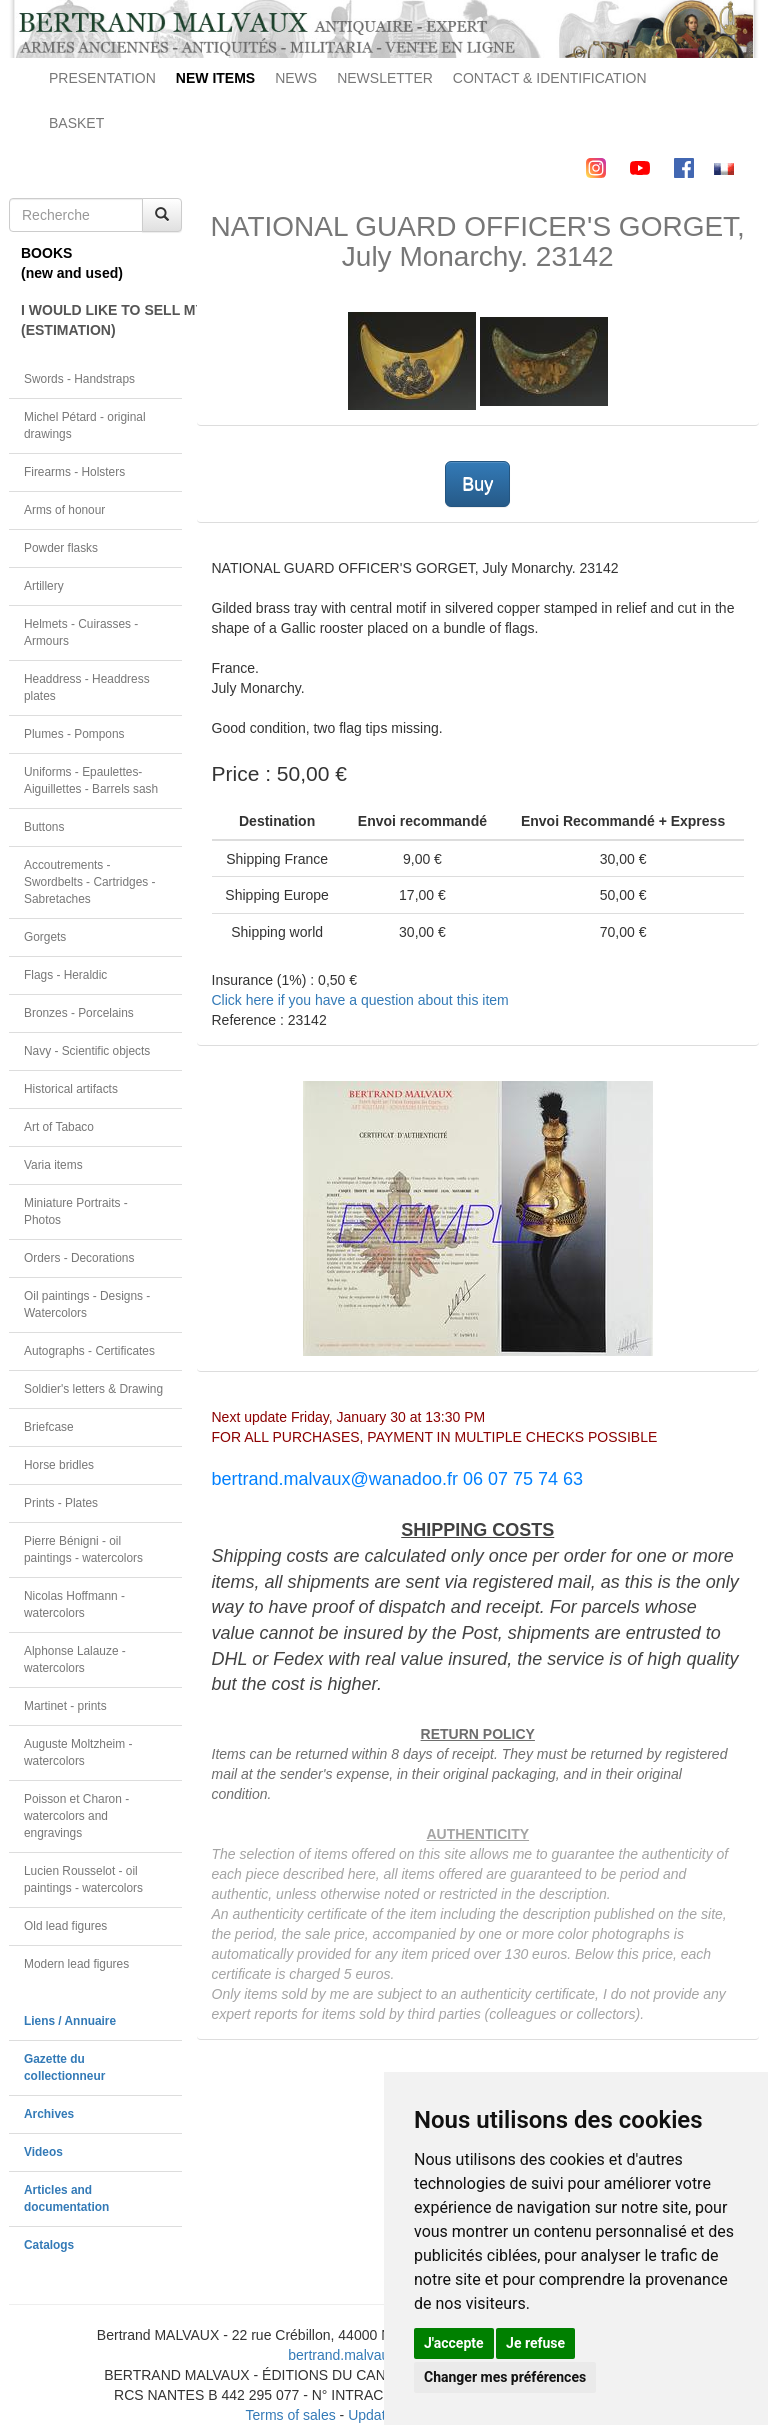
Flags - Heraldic (65, 975)
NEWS (296, 78)
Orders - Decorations (79, 1258)
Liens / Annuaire (70, 2021)
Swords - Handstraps (79, 379)
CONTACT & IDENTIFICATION (550, 78)
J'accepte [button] (454, 2343)
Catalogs (49, 2245)
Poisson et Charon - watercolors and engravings (76, 1816)
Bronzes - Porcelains (79, 1013)
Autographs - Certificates (89, 1351)
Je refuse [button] (535, 2343)
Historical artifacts (71, 1089)
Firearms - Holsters (74, 472)
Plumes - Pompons (74, 734)
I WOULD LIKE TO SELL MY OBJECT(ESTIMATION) (101, 320)
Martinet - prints (65, 1706)
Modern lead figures (76, 1964)
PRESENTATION (102, 78)
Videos (43, 2152)
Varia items (53, 1165)
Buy (477, 484)
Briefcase (49, 1427)
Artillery (44, 586)
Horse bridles (59, 1465)
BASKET (76, 123)
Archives (49, 2114)
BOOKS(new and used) (72, 263)
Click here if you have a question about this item (360, 1000)
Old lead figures (65, 1926)
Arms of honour (64, 510)
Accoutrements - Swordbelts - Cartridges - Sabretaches (90, 882)
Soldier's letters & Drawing (93, 1389)
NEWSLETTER (385, 78)
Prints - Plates (61, 1503)
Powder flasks (61, 548)
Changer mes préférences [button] (505, 2377)
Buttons (44, 827)
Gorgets (45, 937)
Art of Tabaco (59, 1127)
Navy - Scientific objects (87, 1051)
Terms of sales (290, 2415)
